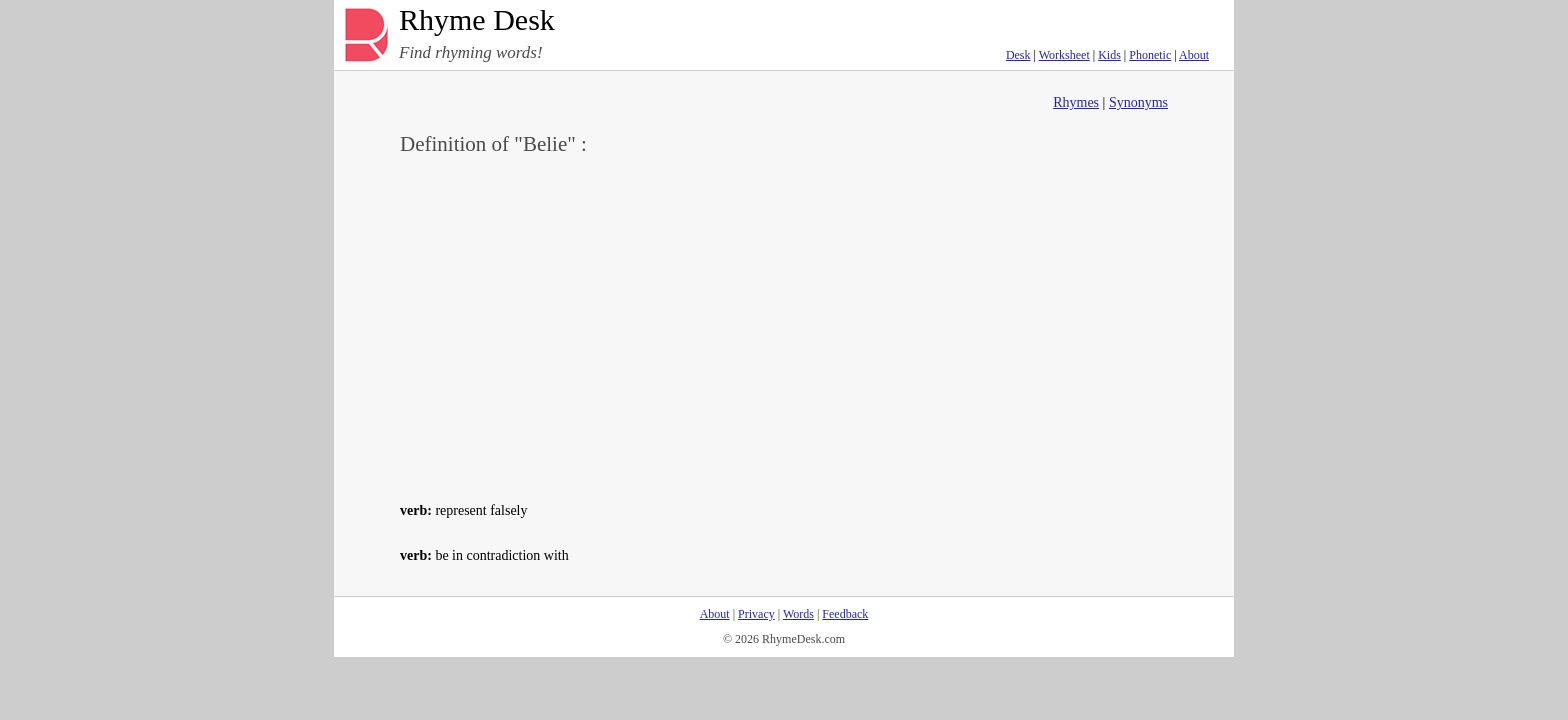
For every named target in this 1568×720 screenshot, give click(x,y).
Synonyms (1138, 102)
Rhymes (1076, 102)
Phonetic (1150, 55)
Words (798, 614)
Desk (1018, 55)
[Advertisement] (784, 326)
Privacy (756, 614)
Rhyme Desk (477, 20)
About (1194, 55)
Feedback (845, 614)
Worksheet (1064, 55)
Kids (1109, 55)
